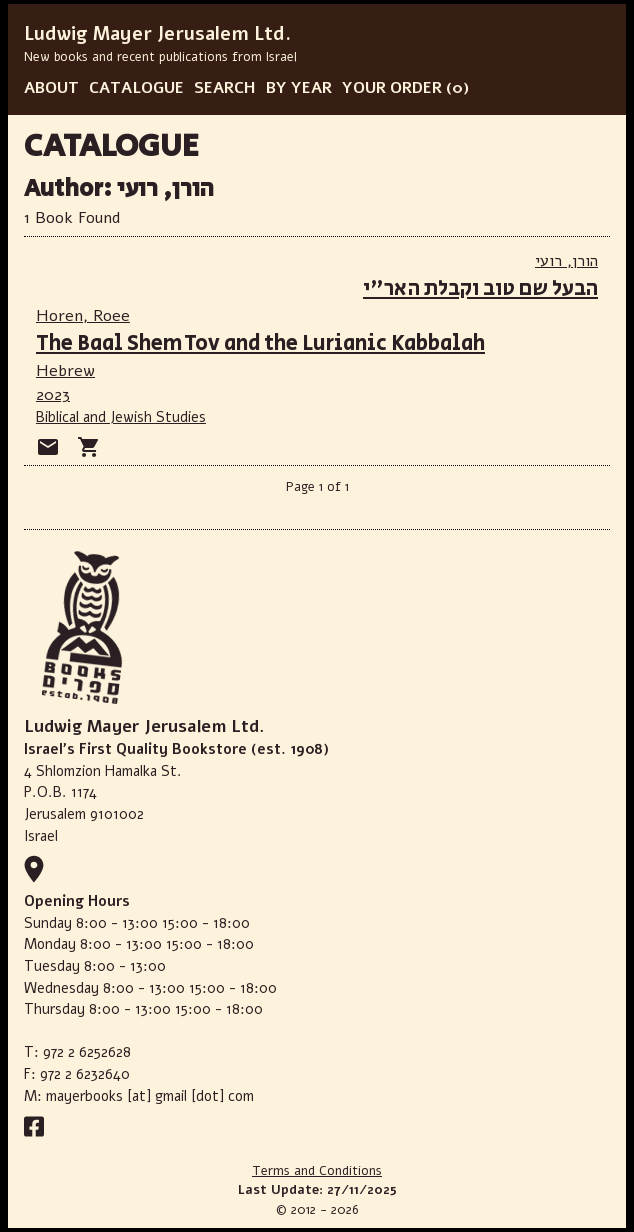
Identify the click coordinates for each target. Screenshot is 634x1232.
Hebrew (65, 371)
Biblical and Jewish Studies (121, 417)
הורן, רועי (566, 261)
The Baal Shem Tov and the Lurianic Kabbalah (260, 343)
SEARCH (225, 88)
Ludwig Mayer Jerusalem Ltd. (157, 34)
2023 (53, 395)
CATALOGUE (136, 88)
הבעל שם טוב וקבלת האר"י (480, 288)
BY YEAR (299, 88)
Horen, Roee (83, 316)
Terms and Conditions (317, 1171)
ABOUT (51, 88)
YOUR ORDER (392, 88)
